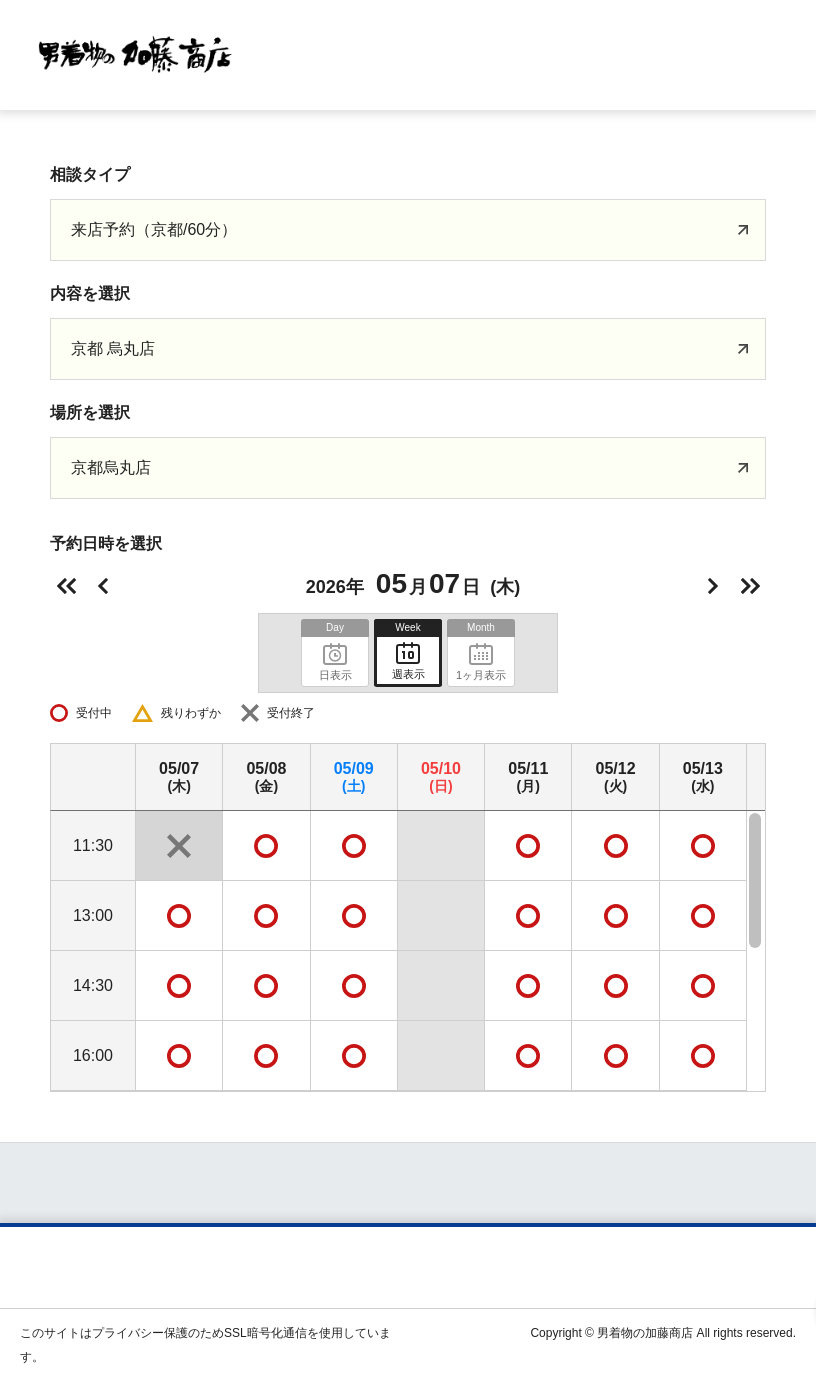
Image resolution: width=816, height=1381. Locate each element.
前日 (103, 586)
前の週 (66, 586)
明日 (713, 586)
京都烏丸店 (111, 467)
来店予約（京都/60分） (154, 229)
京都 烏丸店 (113, 348)
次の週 (750, 586)
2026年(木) (413, 583)
